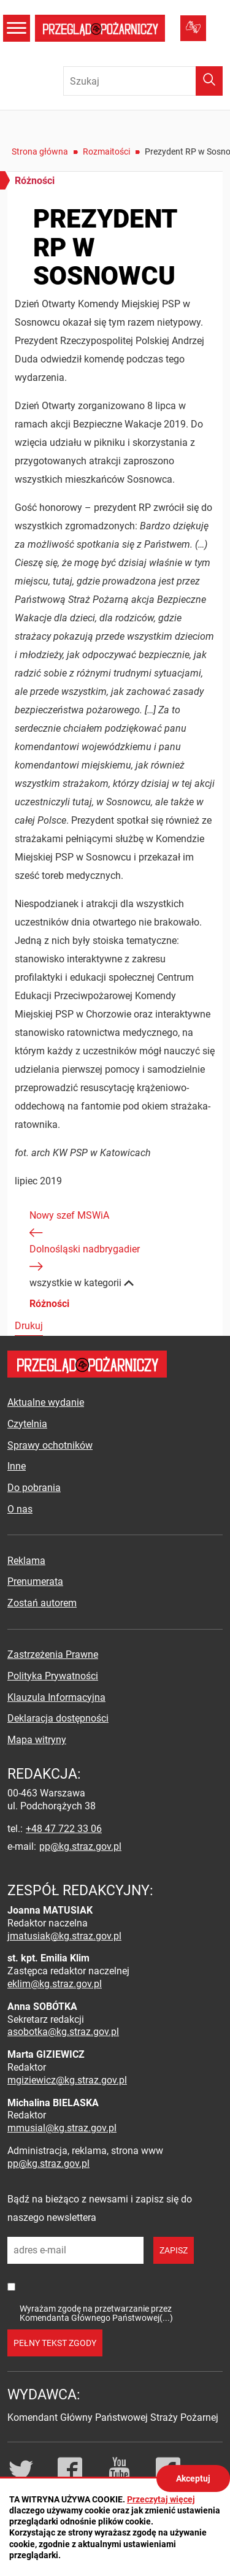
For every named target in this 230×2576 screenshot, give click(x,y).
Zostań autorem (42, 1603)
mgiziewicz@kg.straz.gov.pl (67, 2080)
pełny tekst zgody (54, 2343)
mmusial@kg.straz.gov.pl (62, 2128)
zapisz (173, 2250)
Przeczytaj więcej (161, 2499)
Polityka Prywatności (52, 1676)
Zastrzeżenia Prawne (52, 1654)
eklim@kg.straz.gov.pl (54, 1984)
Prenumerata (35, 1581)
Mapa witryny (36, 1740)
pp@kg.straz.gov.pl (80, 1846)
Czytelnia (27, 1424)
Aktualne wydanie (45, 1402)
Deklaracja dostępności (58, 1718)
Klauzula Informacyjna (56, 1697)
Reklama (26, 1560)
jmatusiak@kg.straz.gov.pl (64, 1936)
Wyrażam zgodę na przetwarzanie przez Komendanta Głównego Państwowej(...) (96, 2313)
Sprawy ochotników (50, 1445)
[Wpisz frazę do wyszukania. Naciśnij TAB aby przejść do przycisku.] (143, 81)
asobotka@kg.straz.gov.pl (63, 2031)
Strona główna (40, 151)
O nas (20, 1509)
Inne (16, 1466)
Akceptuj (193, 2478)
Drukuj (29, 1326)
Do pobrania (34, 1487)
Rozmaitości (106, 151)
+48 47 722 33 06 (64, 1828)
